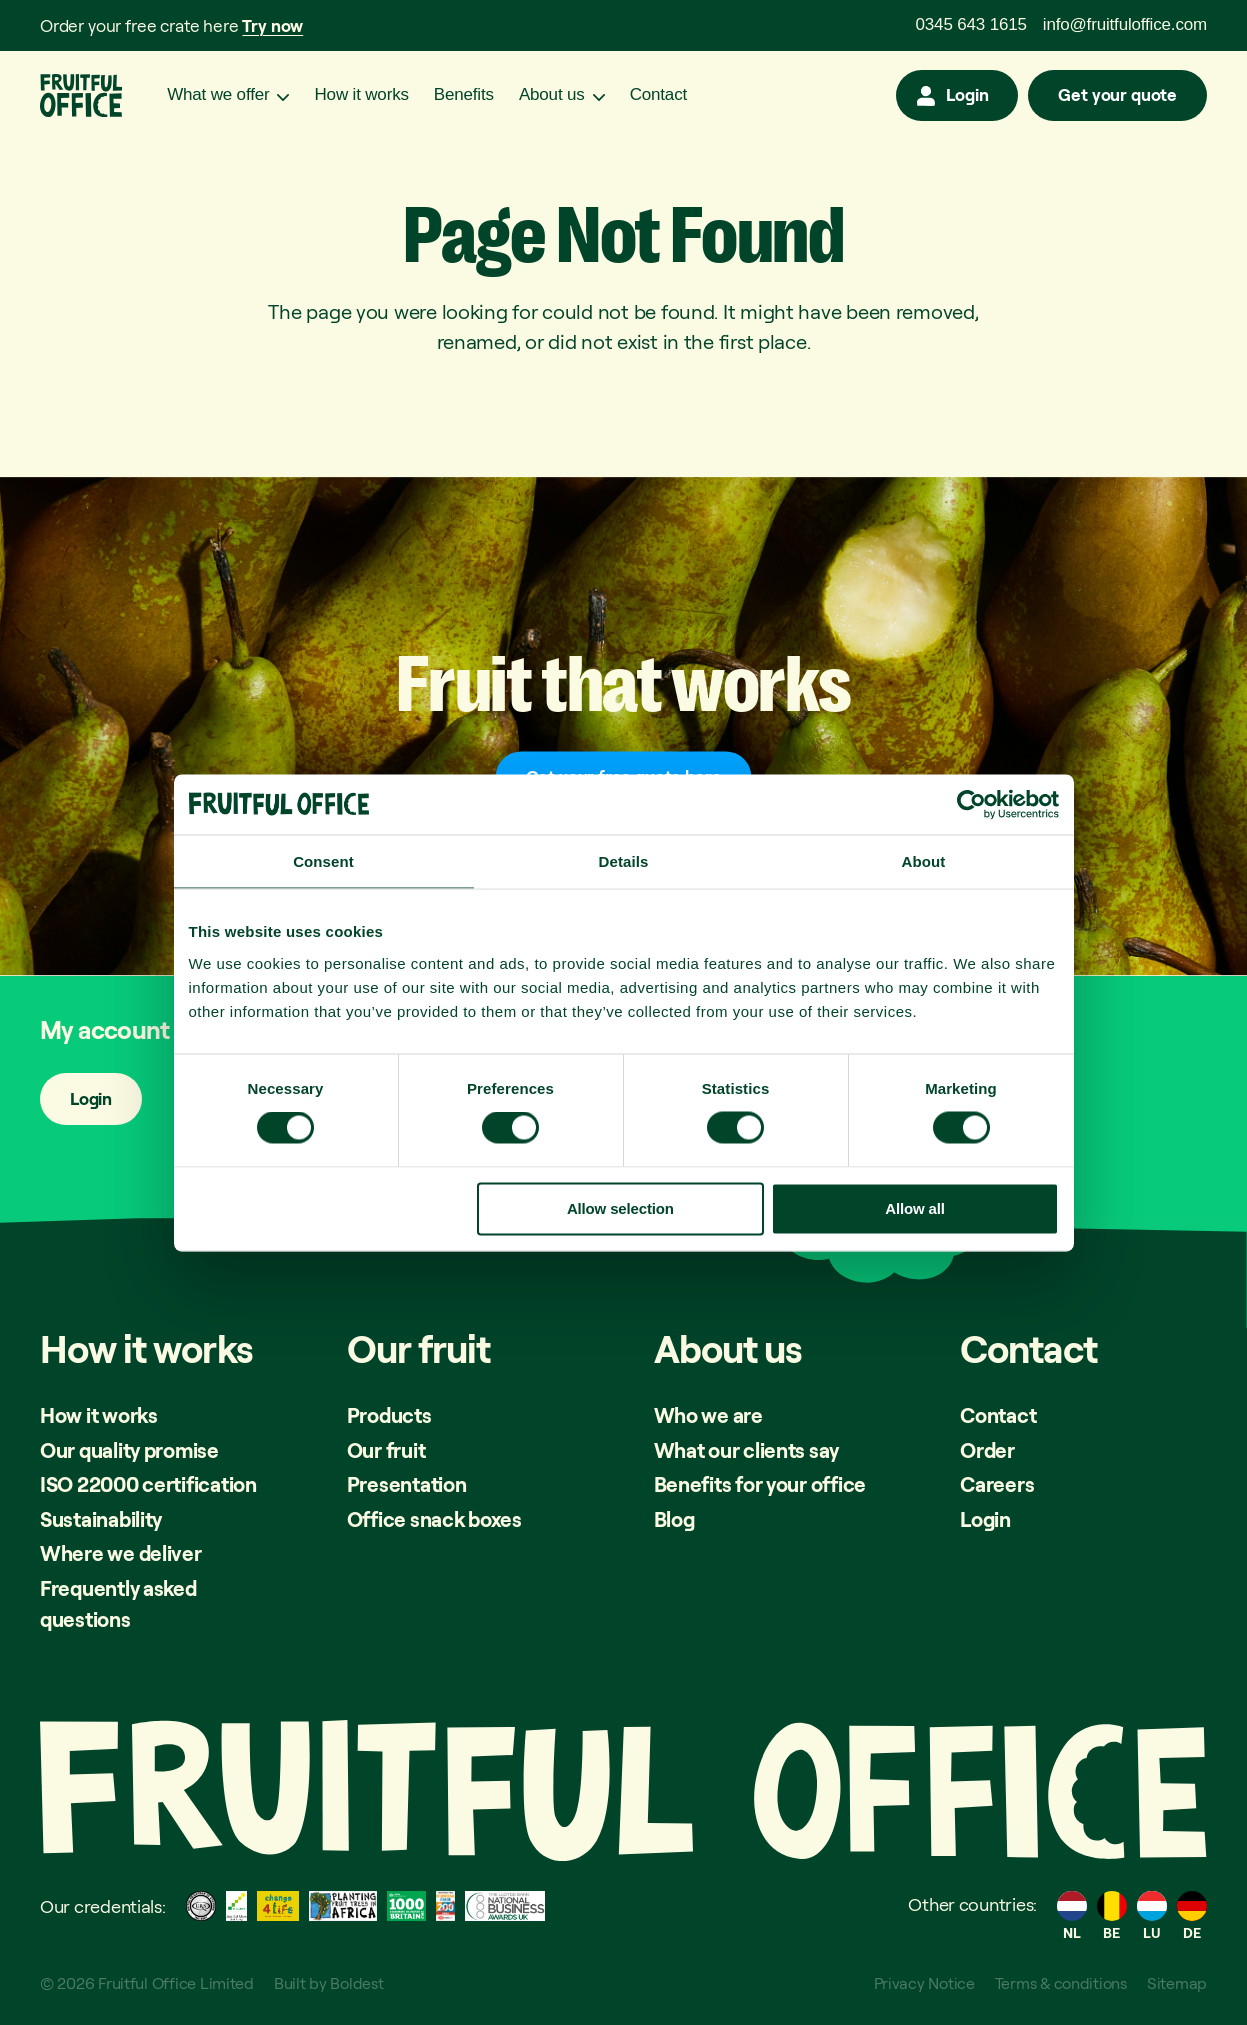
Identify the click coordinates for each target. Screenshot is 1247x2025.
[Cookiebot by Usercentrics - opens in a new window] (971, 804)
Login (967, 95)
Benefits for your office (761, 1484)
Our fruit (387, 1450)
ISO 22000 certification (151, 1484)
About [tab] (924, 860)
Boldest (357, 1983)
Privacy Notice (920, 1983)
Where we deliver (121, 1553)
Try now (272, 25)
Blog (675, 1519)
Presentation (408, 1484)
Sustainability (103, 1519)
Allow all (915, 1207)
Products (390, 1415)
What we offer (218, 95)
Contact (658, 95)
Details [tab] (624, 860)
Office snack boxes (435, 1519)
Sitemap (1177, 1983)
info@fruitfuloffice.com (1125, 24)
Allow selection (620, 1207)
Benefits (464, 95)
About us (552, 95)
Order (988, 1450)
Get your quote (1117, 95)
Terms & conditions (1059, 1983)
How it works (361, 95)
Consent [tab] (323, 860)
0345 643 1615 (971, 24)
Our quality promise (132, 1450)
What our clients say (748, 1450)
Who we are (708, 1415)
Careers (997, 1484)
